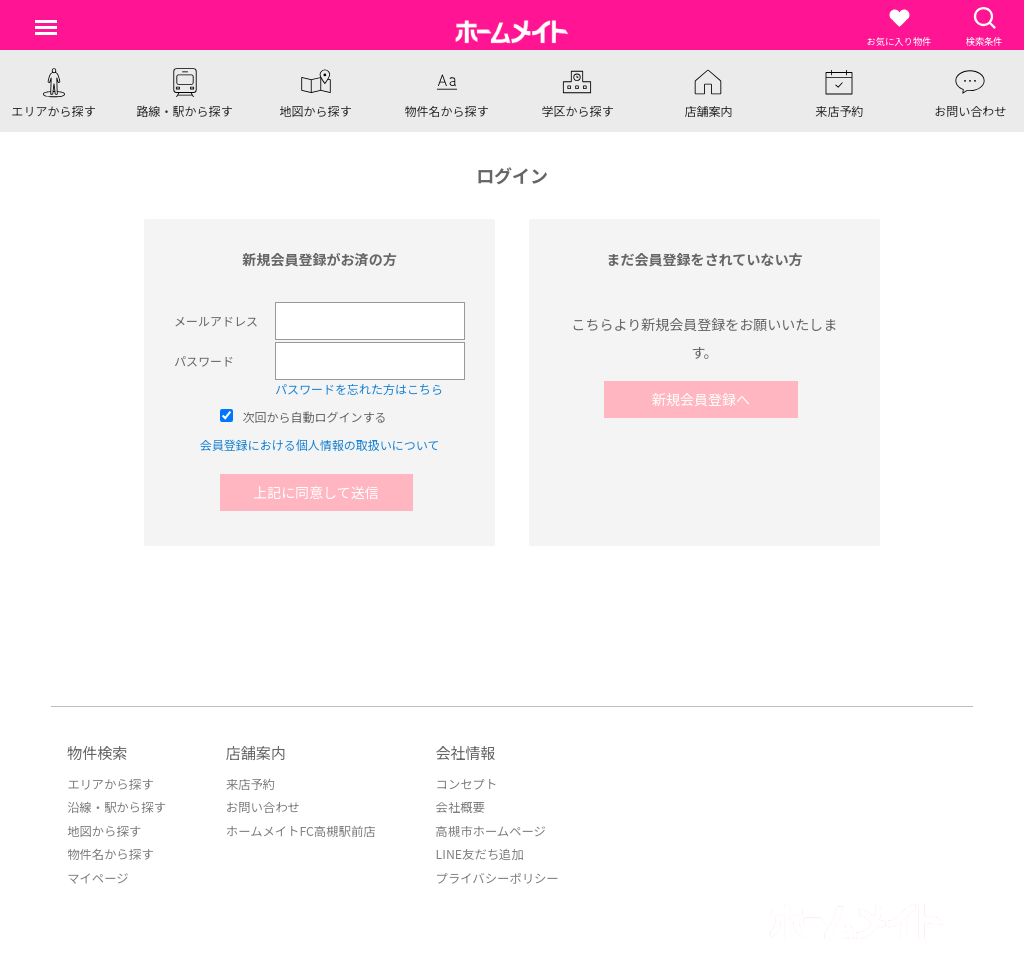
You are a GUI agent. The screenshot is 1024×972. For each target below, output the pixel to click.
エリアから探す (109, 783)
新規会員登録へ (704, 399)
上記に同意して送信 (320, 492)
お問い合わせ (259, 806)
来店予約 (247, 783)
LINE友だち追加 (472, 852)
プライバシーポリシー (489, 875)
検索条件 (984, 27)
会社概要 (453, 806)
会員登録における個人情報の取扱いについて (320, 444)
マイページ (97, 875)
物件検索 (97, 752)
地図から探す (103, 829)
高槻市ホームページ (482, 829)
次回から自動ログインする (315, 416)
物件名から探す (109, 852)
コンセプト (459, 783)
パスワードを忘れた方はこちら (359, 388)
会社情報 (459, 752)
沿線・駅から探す (115, 806)
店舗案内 (253, 752)
